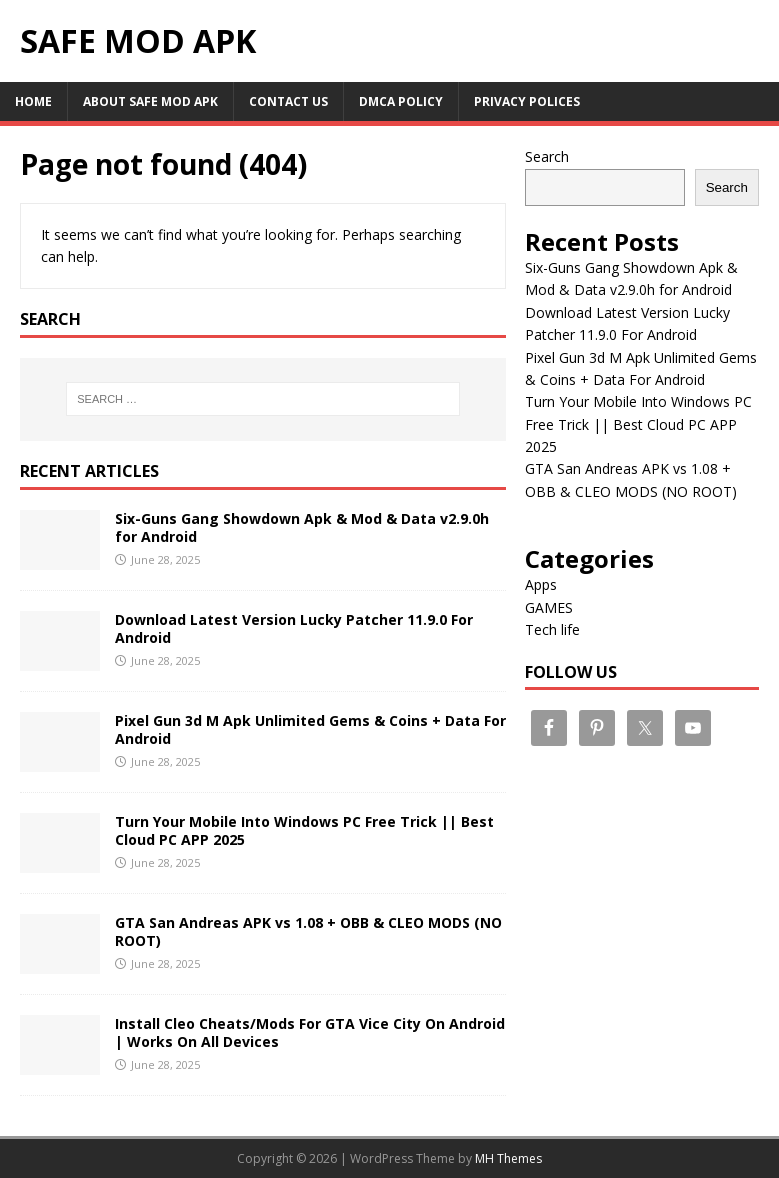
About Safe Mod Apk (150, 101)
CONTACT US (288, 101)
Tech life (552, 629)
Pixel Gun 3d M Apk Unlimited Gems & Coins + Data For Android (310, 729)
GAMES (549, 607)
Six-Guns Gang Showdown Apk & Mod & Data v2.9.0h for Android (302, 527)
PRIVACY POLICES (527, 101)
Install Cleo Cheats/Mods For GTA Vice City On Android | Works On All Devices (310, 1032)
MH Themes (508, 1158)
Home (33, 101)
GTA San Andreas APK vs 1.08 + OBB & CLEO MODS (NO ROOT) (308, 931)
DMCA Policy (401, 101)
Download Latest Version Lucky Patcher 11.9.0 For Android (294, 628)
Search (547, 156)
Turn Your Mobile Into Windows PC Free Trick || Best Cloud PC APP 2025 (304, 830)
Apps (541, 584)
